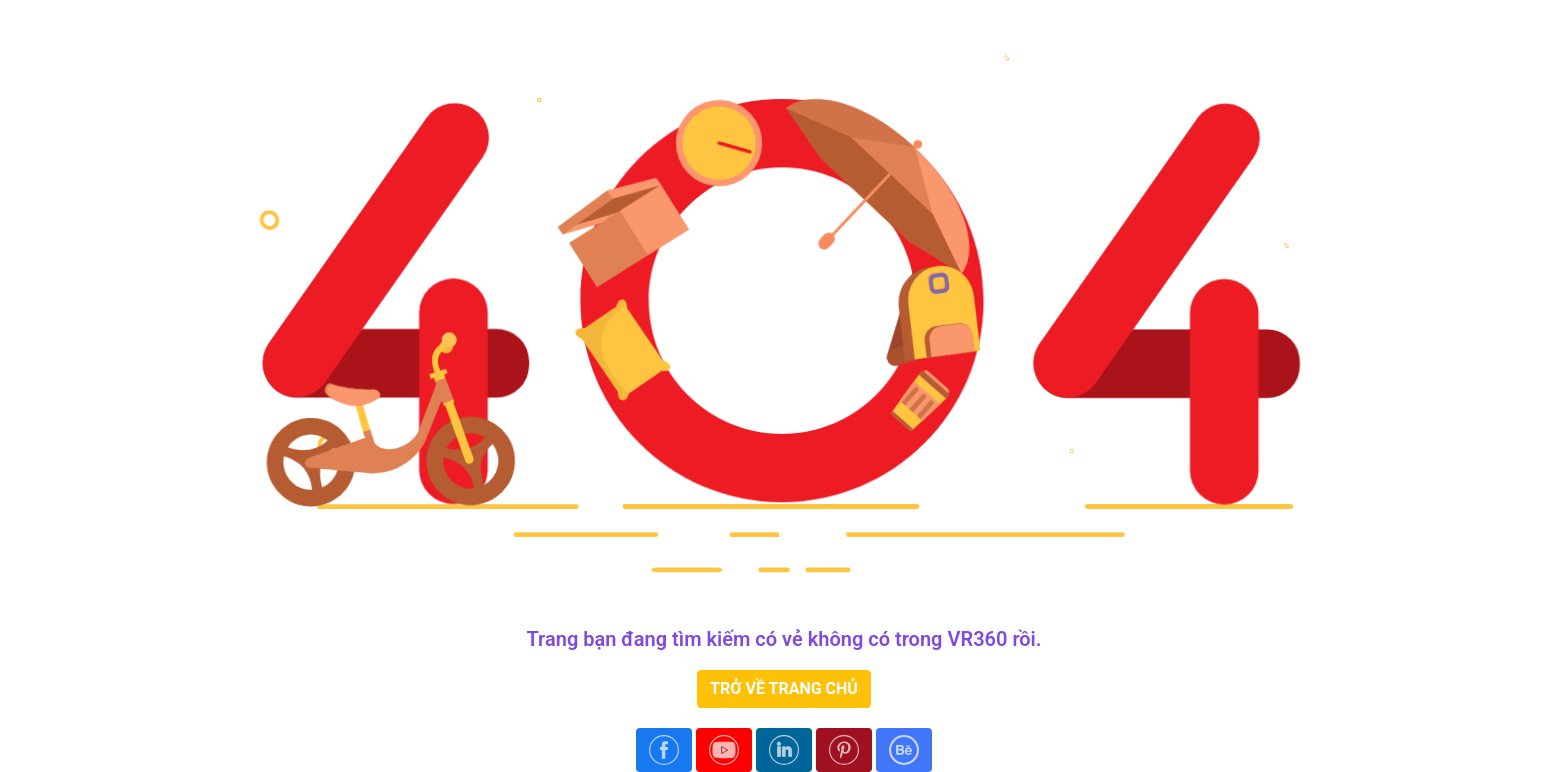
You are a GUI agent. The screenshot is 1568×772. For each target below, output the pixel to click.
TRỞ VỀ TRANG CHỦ (784, 688)
